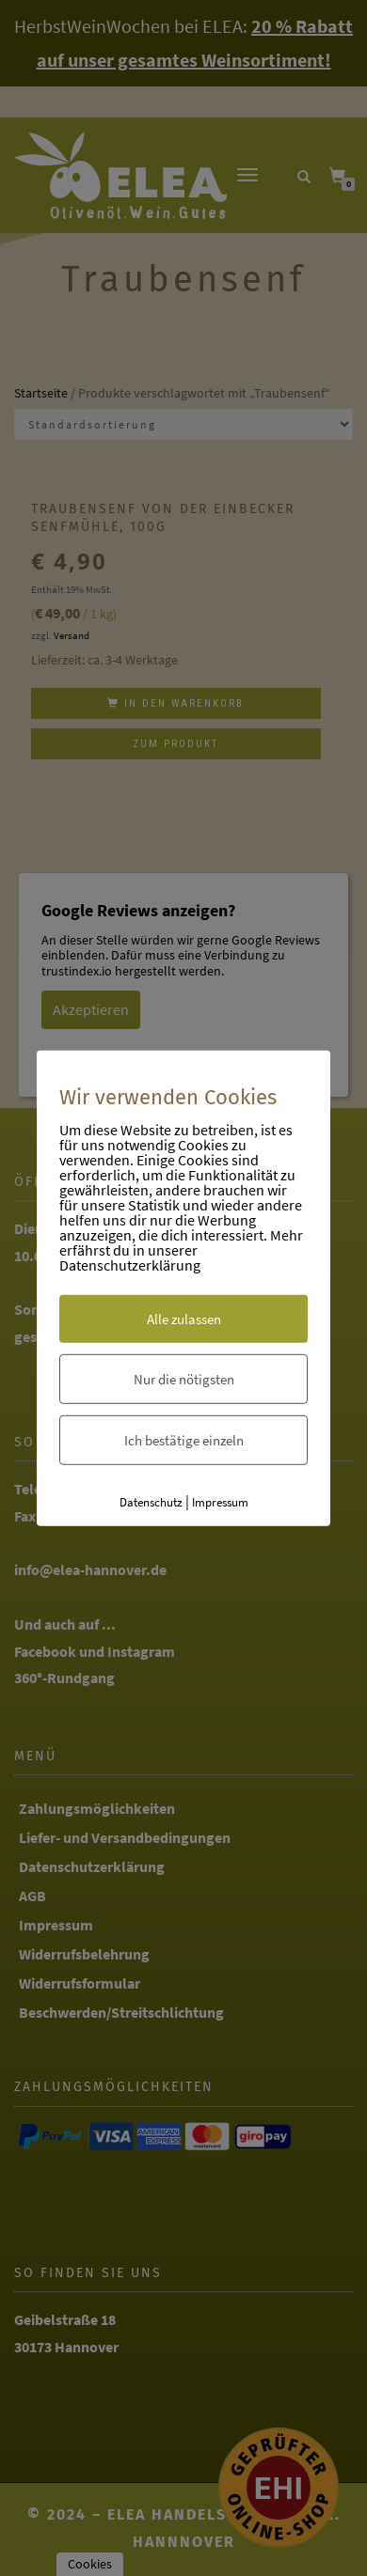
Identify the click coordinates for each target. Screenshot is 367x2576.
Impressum (220, 1502)
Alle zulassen (184, 1319)
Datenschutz (151, 1502)
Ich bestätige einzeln (184, 1440)
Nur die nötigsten (184, 1379)
